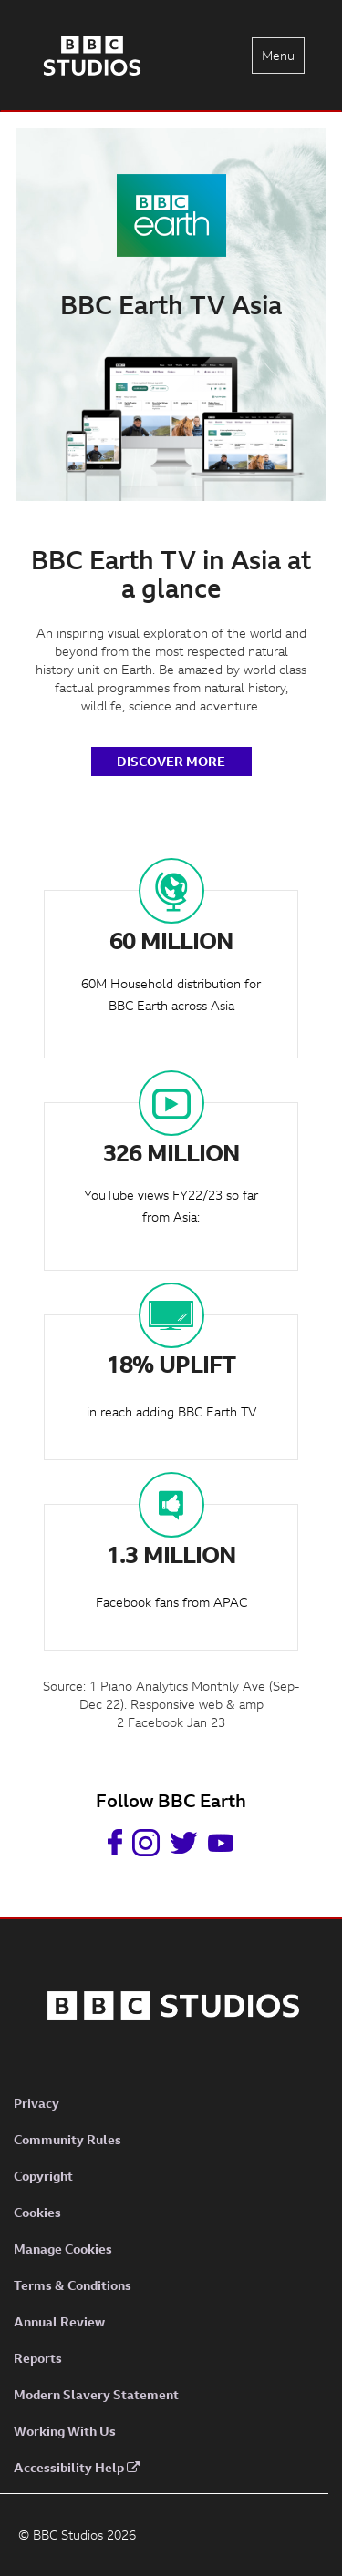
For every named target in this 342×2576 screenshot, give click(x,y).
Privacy (36, 2102)
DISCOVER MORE (171, 761)
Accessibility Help (77, 2467)
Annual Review (59, 2321)
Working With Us (65, 2430)
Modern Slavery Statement (96, 2394)
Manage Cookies (63, 2248)
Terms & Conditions (72, 2285)
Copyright (43, 2175)
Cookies (37, 2212)
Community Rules (67, 2139)
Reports (38, 2357)
